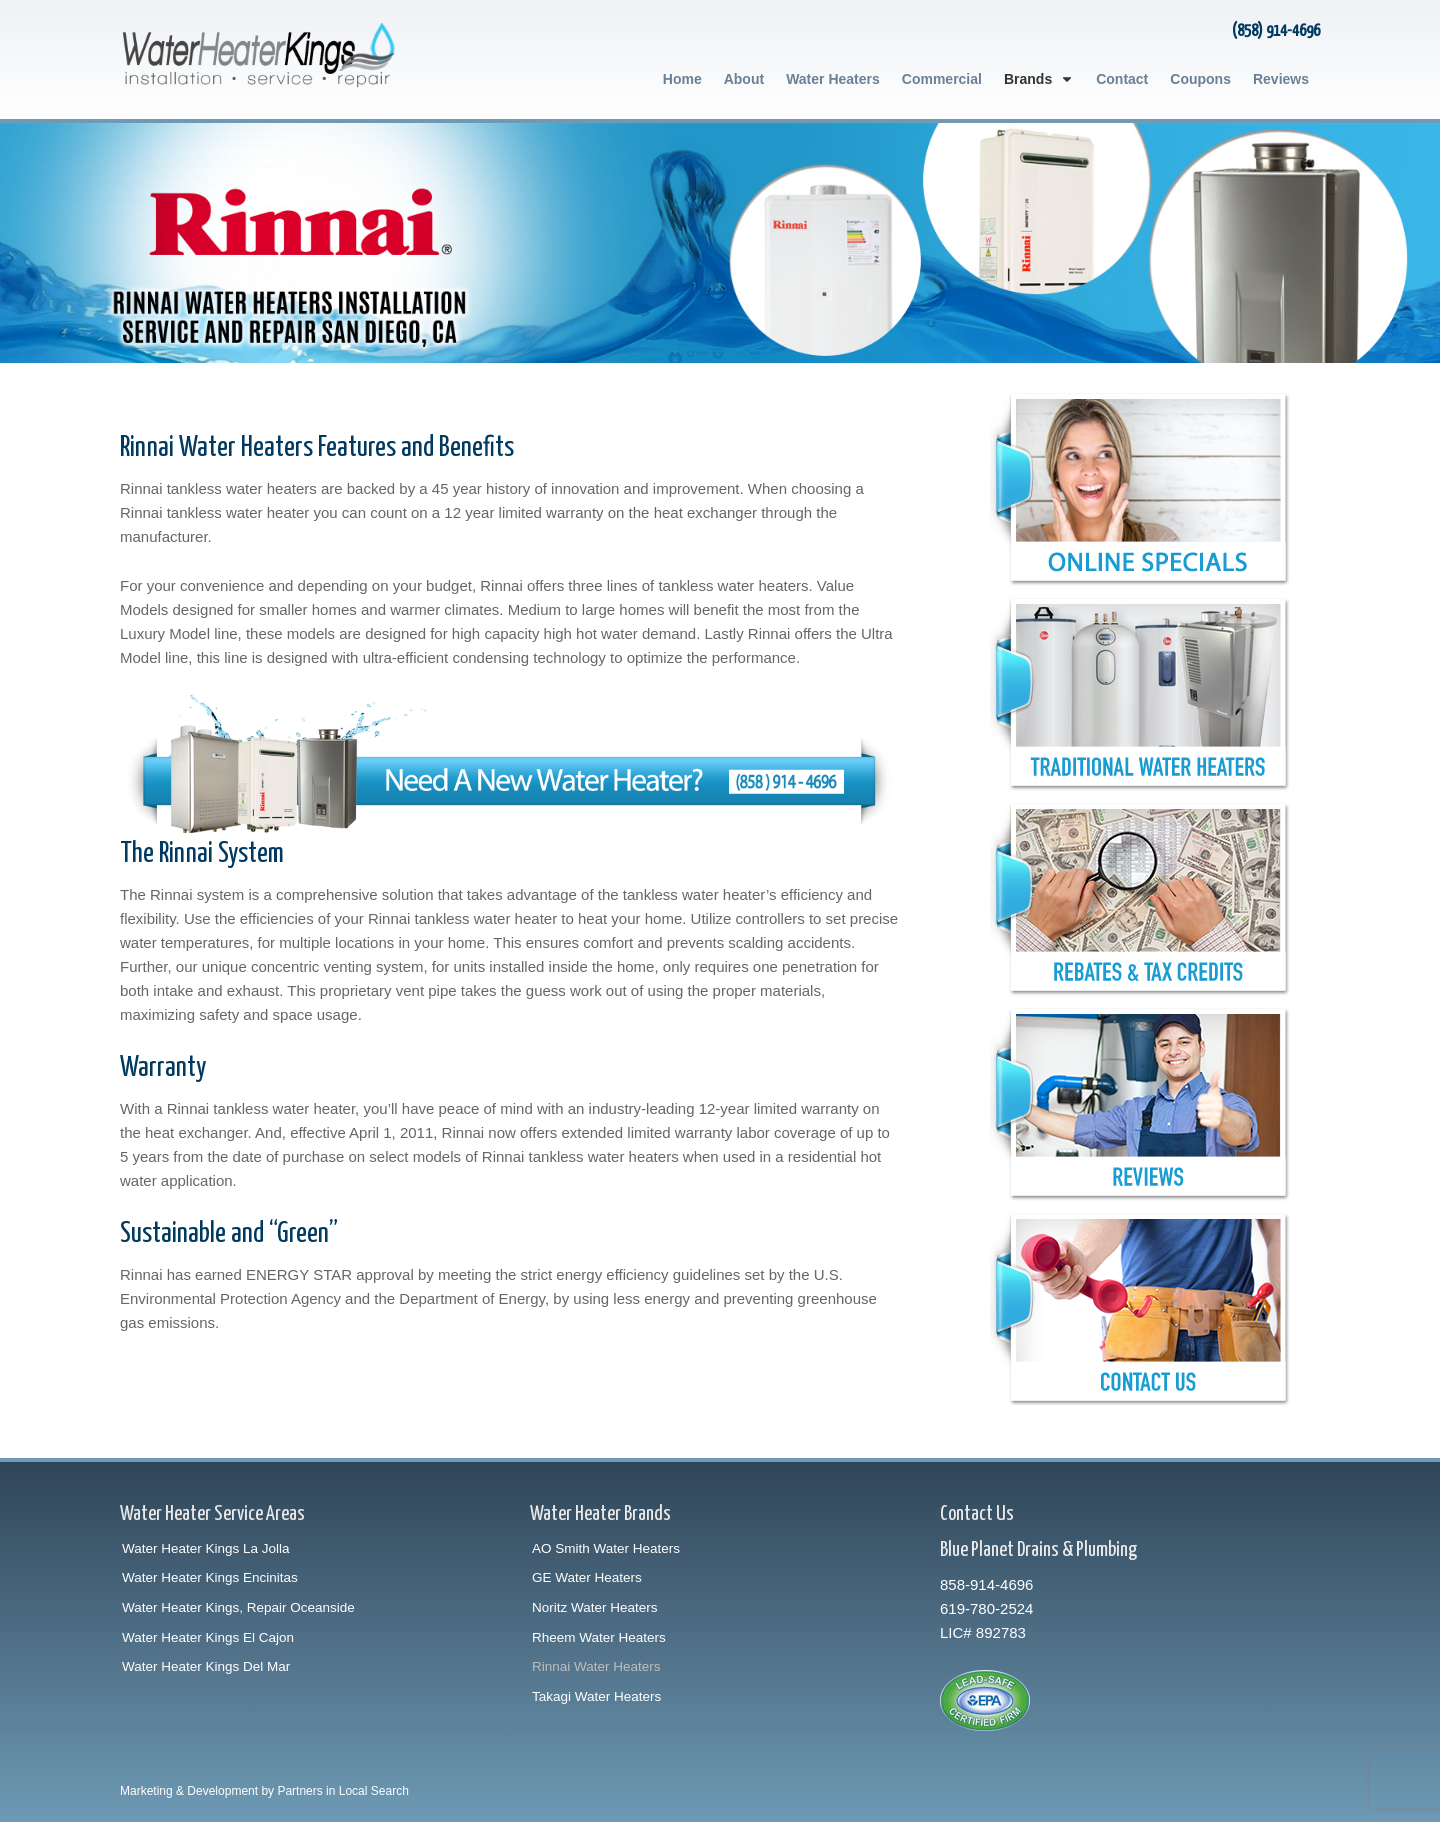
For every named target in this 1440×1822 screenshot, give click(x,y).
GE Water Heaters (587, 1577)
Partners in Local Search (342, 1791)
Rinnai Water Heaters (596, 1666)
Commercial (942, 79)
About (744, 79)
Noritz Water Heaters (595, 1607)
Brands (1039, 79)
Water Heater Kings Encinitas (210, 1577)
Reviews (1281, 79)
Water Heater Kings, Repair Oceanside (238, 1607)
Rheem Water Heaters (599, 1637)
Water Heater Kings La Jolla (206, 1548)
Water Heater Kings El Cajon (208, 1637)
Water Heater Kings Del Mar (206, 1666)
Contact (1122, 79)
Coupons (1200, 79)
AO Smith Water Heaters (606, 1548)
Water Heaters (833, 79)
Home (682, 79)
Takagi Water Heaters (596, 1696)
